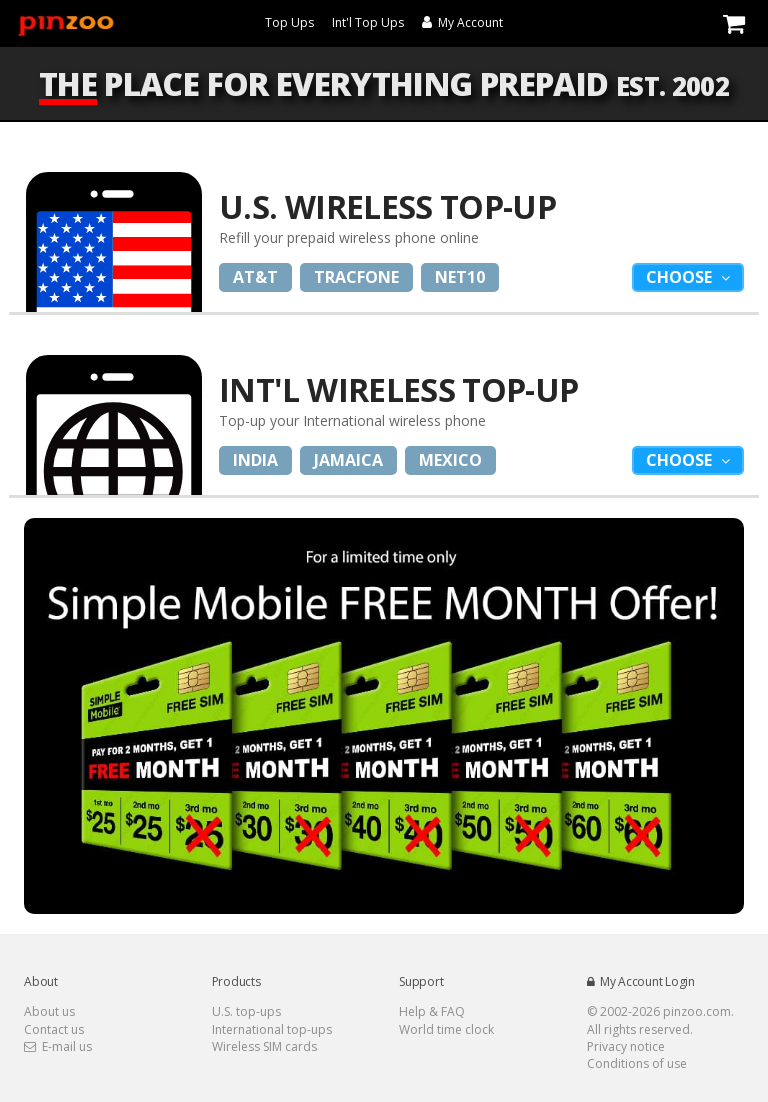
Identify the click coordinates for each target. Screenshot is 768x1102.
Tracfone (356, 277)
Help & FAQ (432, 1011)
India (255, 460)
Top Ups (289, 22)
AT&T (255, 277)
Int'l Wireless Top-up (399, 389)
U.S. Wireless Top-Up (387, 206)
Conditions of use (637, 1063)
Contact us (54, 1029)
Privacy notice (626, 1046)
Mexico (450, 460)
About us (49, 1011)
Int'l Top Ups (368, 22)
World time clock (446, 1029)
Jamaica (348, 460)
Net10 (460, 277)
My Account (462, 22)
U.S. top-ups (246, 1011)
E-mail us (58, 1046)
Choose (681, 277)
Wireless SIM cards (264, 1046)
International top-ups (272, 1029)
